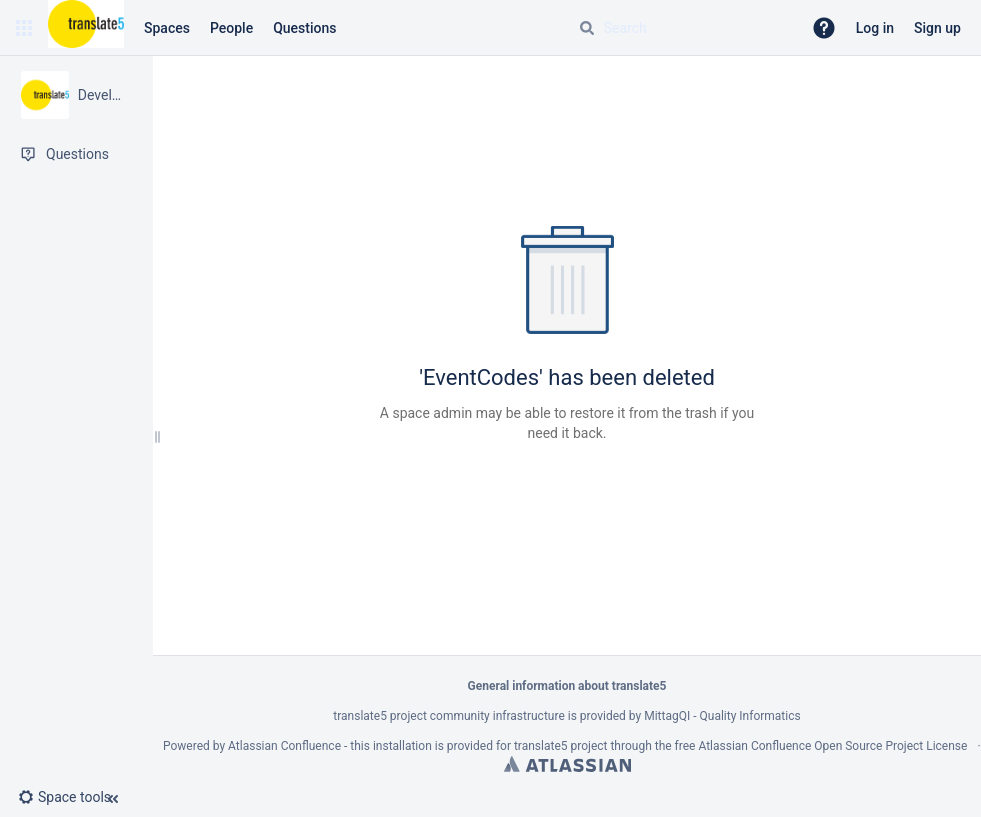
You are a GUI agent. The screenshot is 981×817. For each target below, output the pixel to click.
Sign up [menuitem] (937, 28)
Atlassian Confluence (284, 746)
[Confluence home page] (86, 28)
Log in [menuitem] (875, 28)
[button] (24, 28)
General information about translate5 (567, 686)
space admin (432, 413)
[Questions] (76, 154)
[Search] (587, 28)
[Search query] (682, 28)
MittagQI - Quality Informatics (722, 716)
